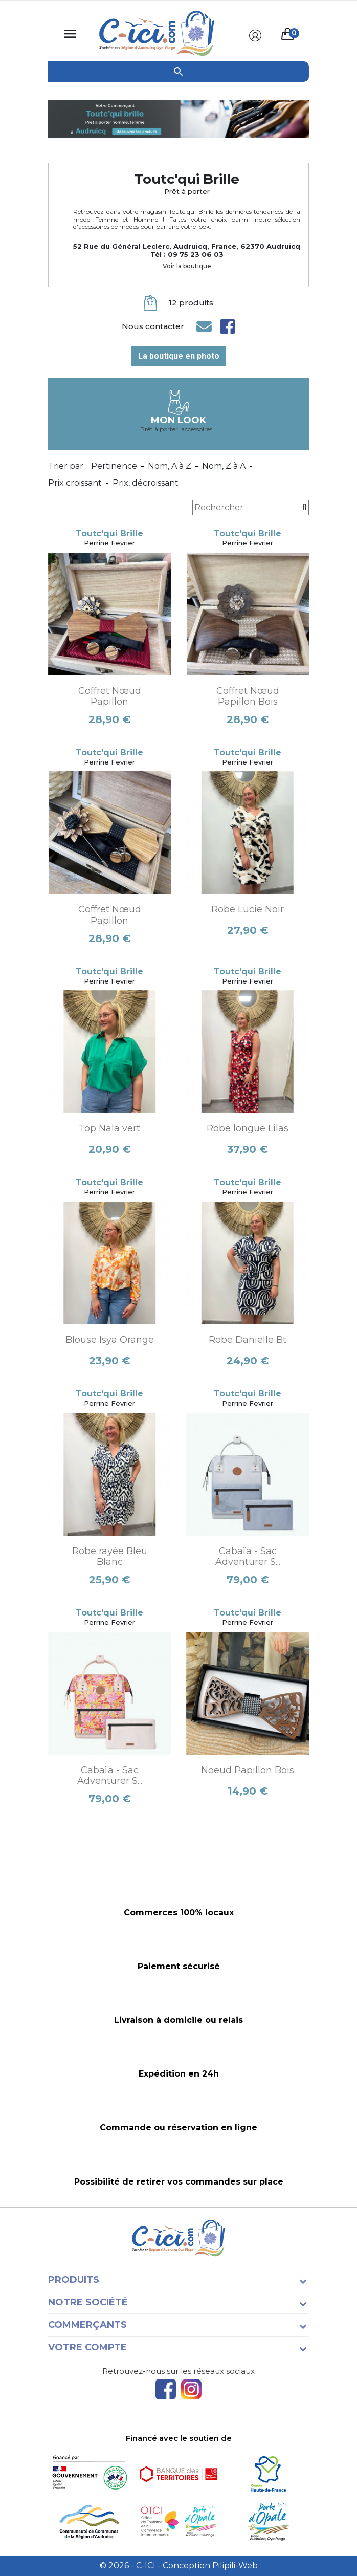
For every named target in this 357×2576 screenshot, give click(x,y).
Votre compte (87, 2347)
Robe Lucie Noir (247, 909)
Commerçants (87, 2324)
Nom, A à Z (169, 466)
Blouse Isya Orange (109, 1339)
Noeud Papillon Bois (247, 1770)
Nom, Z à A (224, 466)
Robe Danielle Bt (247, 1339)
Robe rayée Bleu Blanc (109, 1556)
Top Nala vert (109, 1128)
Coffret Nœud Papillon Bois (247, 696)
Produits (73, 2279)
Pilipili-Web (235, 2565)
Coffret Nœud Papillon (109, 696)
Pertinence (114, 466)
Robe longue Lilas (247, 1128)
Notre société (88, 2302)
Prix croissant (75, 483)
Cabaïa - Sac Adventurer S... (247, 1556)
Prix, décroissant (145, 483)
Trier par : (67, 466)
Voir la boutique (187, 266)
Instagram (191, 2389)
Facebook (165, 2389)
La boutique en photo (178, 356)
